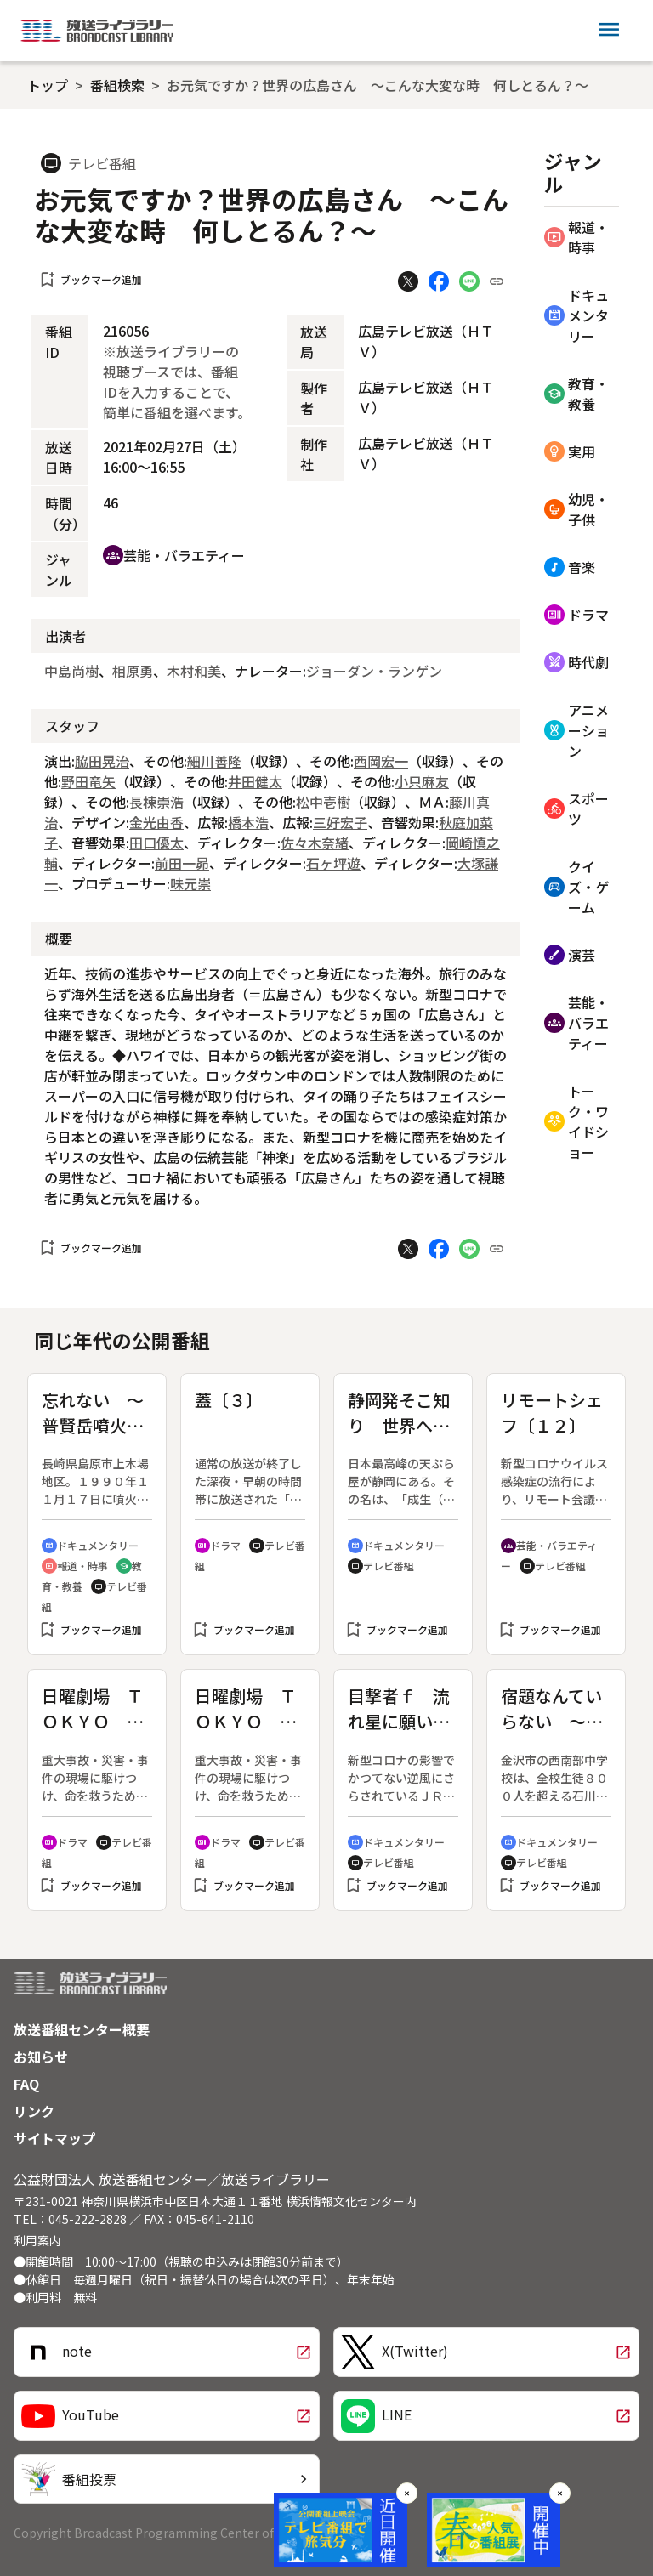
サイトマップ (54, 2138)
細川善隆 (214, 761)
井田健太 (255, 781)
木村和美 (194, 671)
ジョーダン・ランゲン (374, 671)
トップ (47, 85)
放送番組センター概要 (82, 2029)
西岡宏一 (381, 761)
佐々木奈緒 (315, 842)
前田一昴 (182, 863)
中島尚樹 (71, 671)
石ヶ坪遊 (333, 863)
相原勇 (132, 671)
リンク (34, 2111)
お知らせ (41, 2056)
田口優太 (156, 842)
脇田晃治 (102, 761)
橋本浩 (248, 822)
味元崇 (190, 883)
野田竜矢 (88, 781)
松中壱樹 (323, 802)
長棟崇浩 (156, 802)
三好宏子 (340, 822)
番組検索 (117, 85)
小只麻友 (422, 781)
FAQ (26, 2084)
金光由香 (156, 822)
